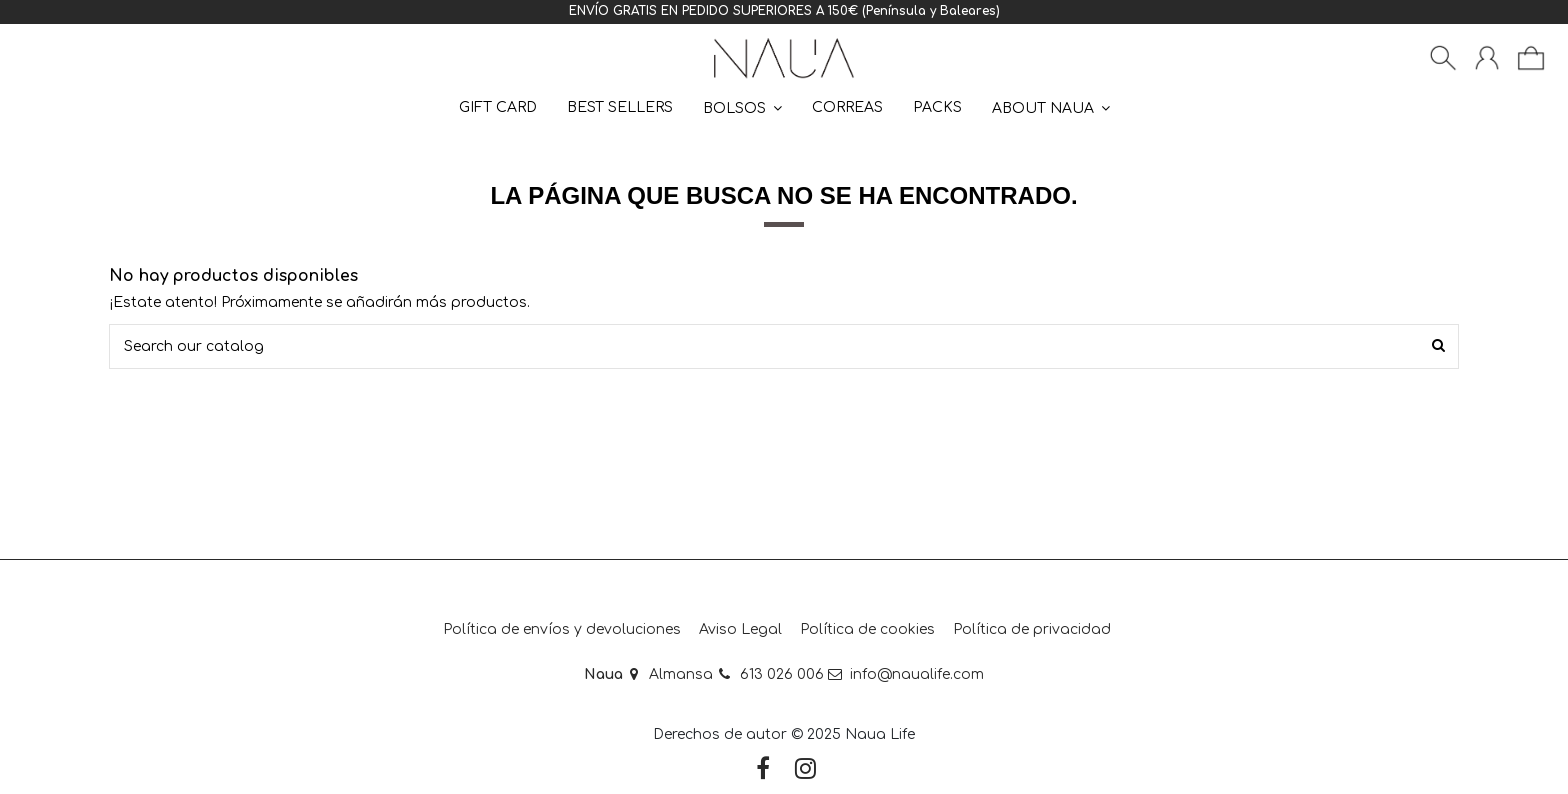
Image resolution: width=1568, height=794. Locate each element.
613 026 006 (782, 674)
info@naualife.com (917, 674)
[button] (1051, 108)
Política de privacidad (1032, 629)
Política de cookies (867, 629)
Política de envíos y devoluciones (562, 629)
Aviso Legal (740, 629)
